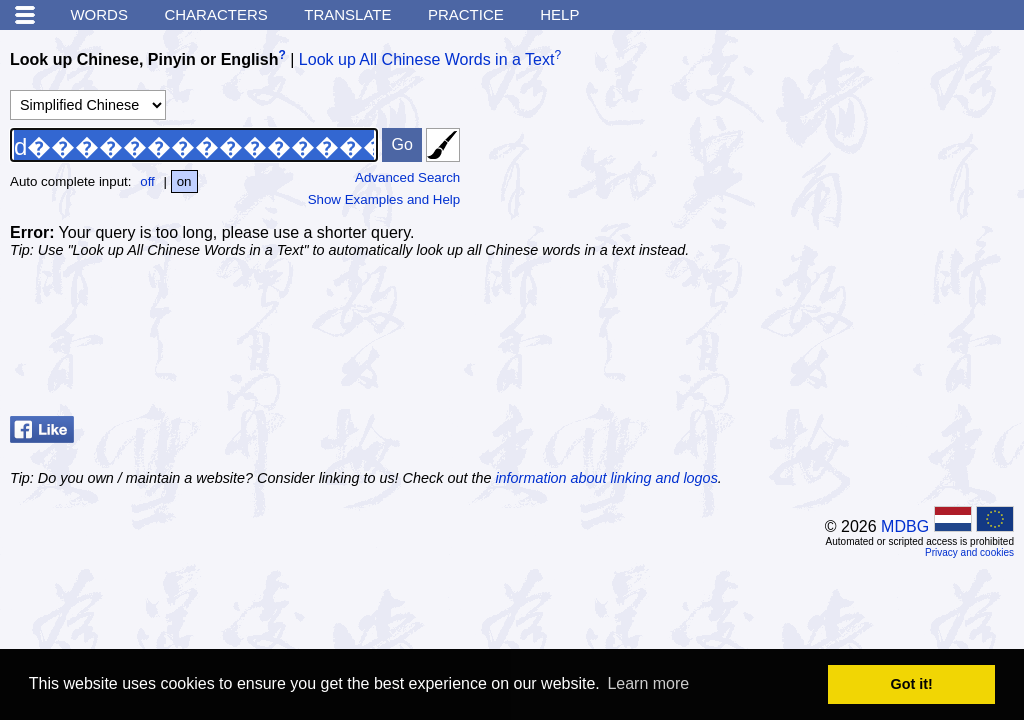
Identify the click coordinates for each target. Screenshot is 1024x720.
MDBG (905, 526)
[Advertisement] (864, 165)
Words (99, 14)
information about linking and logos (606, 478)
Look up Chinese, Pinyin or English (144, 59)
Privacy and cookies (969, 552)
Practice (466, 14)
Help (559, 14)
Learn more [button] (648, 683)
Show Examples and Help (384, 199)
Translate (347, 14)
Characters (215, 14)
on (184, 181)
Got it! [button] (912, 684)
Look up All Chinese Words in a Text (427, 59)
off (147, 181)
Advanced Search (407, 177)
